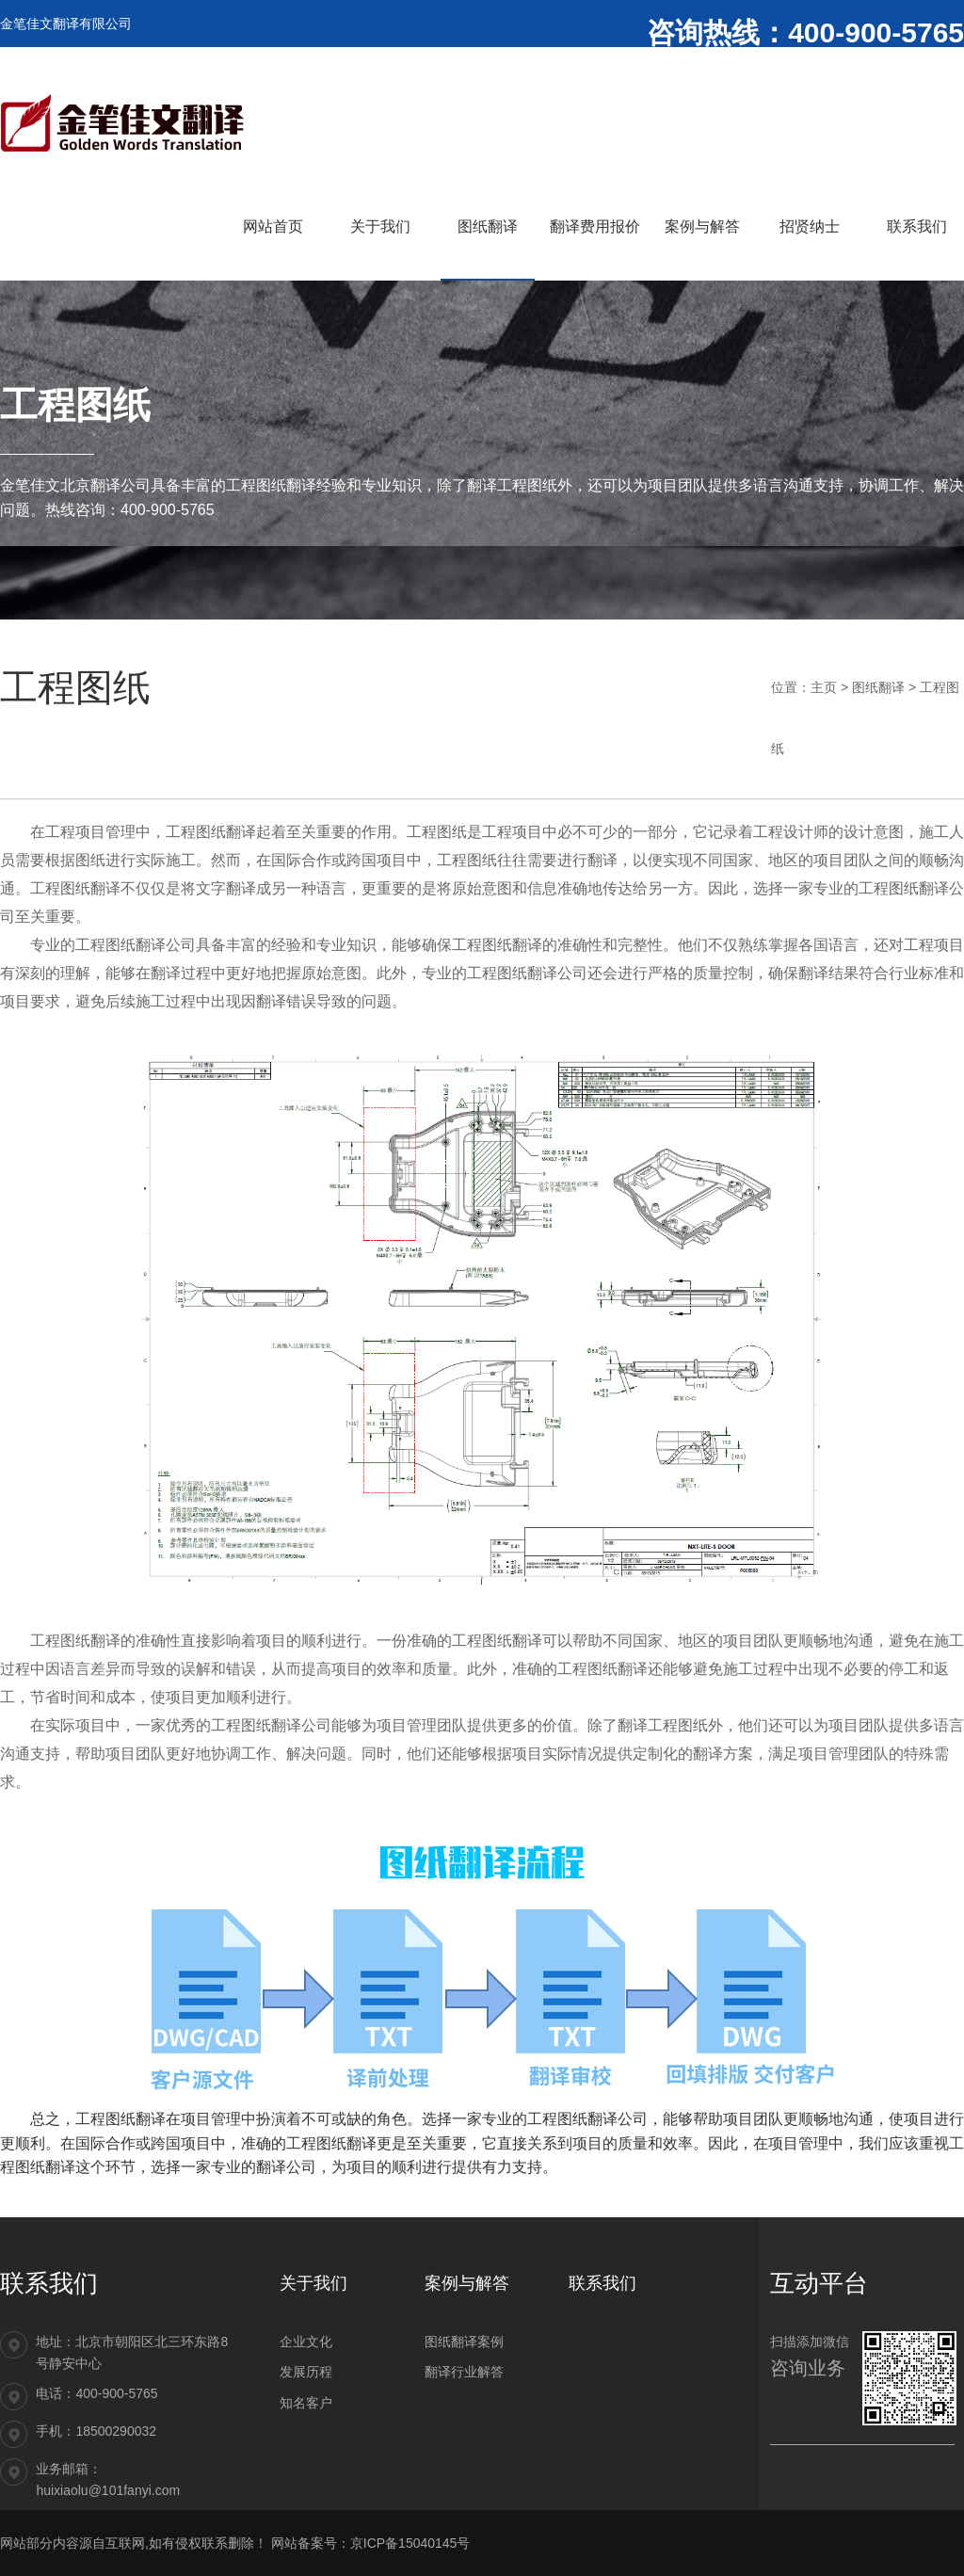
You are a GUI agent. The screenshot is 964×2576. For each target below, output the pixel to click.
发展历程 (306, 2371)
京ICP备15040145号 (410, 2543)
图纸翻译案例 (464, 2341)
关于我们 (313, 2283)
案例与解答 (467, 2283)
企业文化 (306, 2341)
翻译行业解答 (464, 2371)
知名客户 (306, 2402)
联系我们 (602, 2283)
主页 (824, 687)
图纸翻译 (878, 687)
